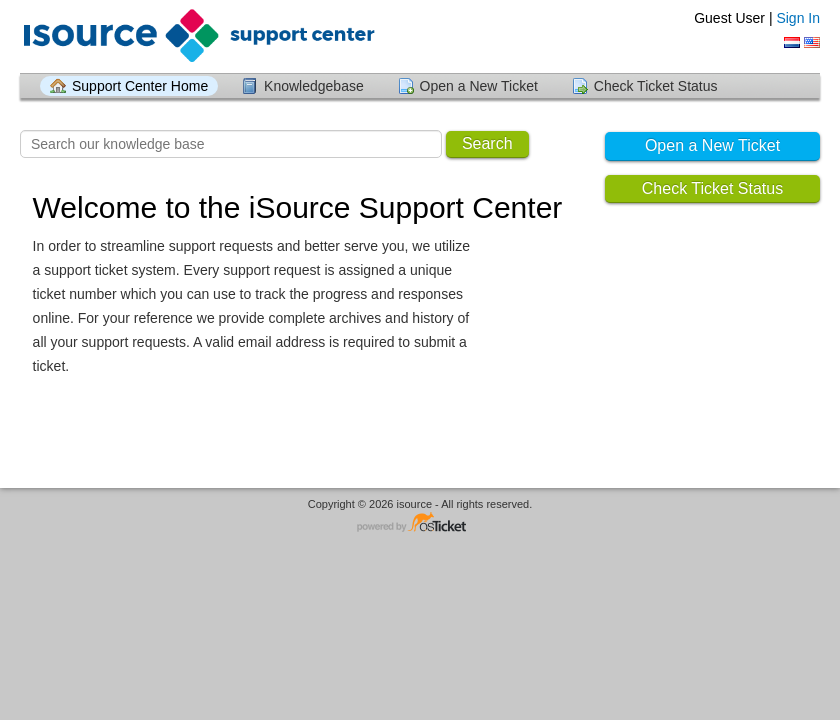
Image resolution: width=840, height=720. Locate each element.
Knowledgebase (314, 86)
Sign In (798, 18)
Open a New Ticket (479, 86)
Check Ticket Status (656, 86)
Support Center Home (140, 86)
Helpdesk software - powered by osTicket (420, 523)
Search (487, 143)
